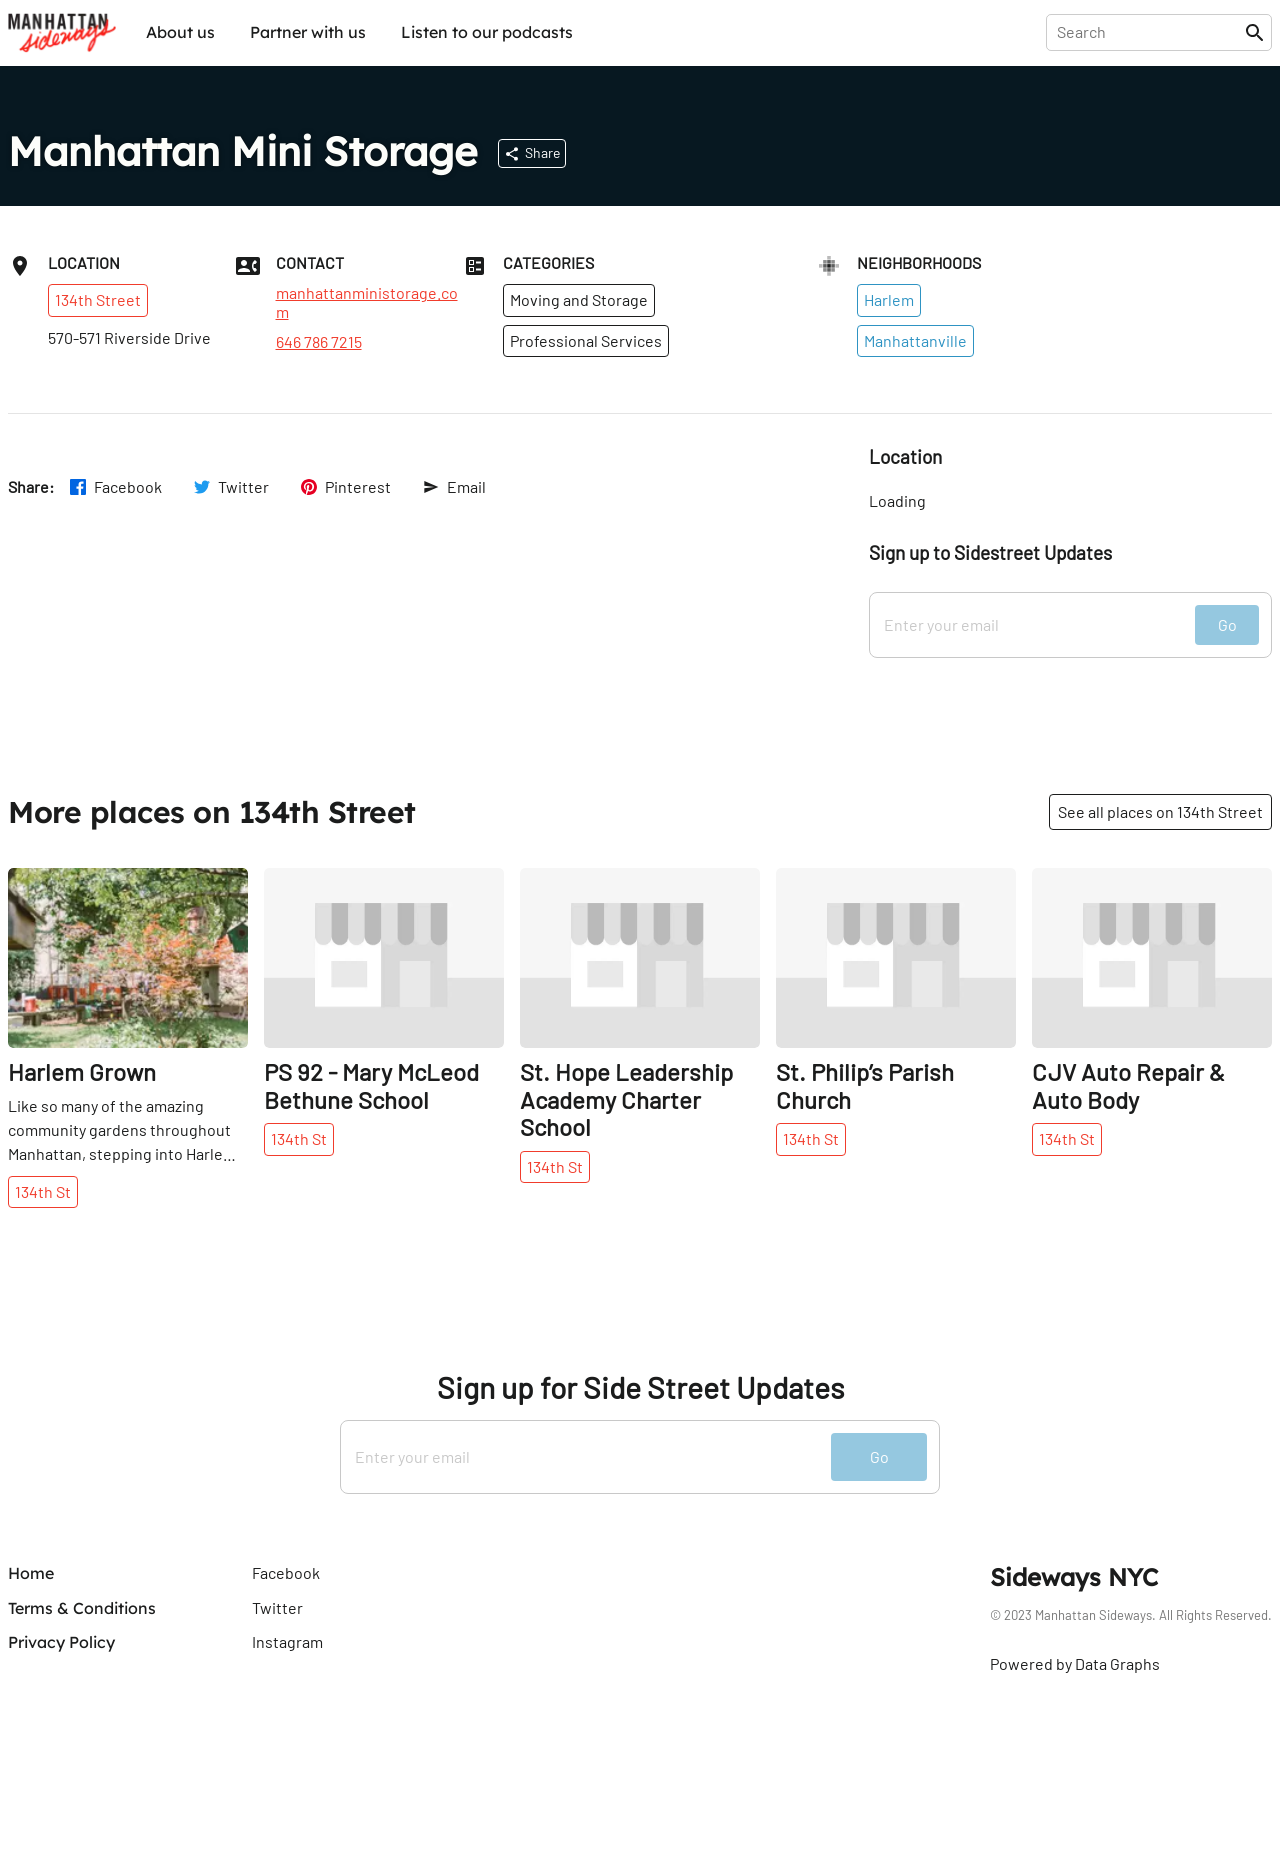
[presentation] (1149, 32)
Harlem (889, 299)
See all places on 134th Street (1160, 811)
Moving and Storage (579, 299)
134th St (43, 1191)
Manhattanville (915, 340)
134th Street (98, 299)
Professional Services (586, 340)
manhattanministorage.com (367, 302)
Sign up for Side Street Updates (640, 1387)
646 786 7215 (319, 342)
